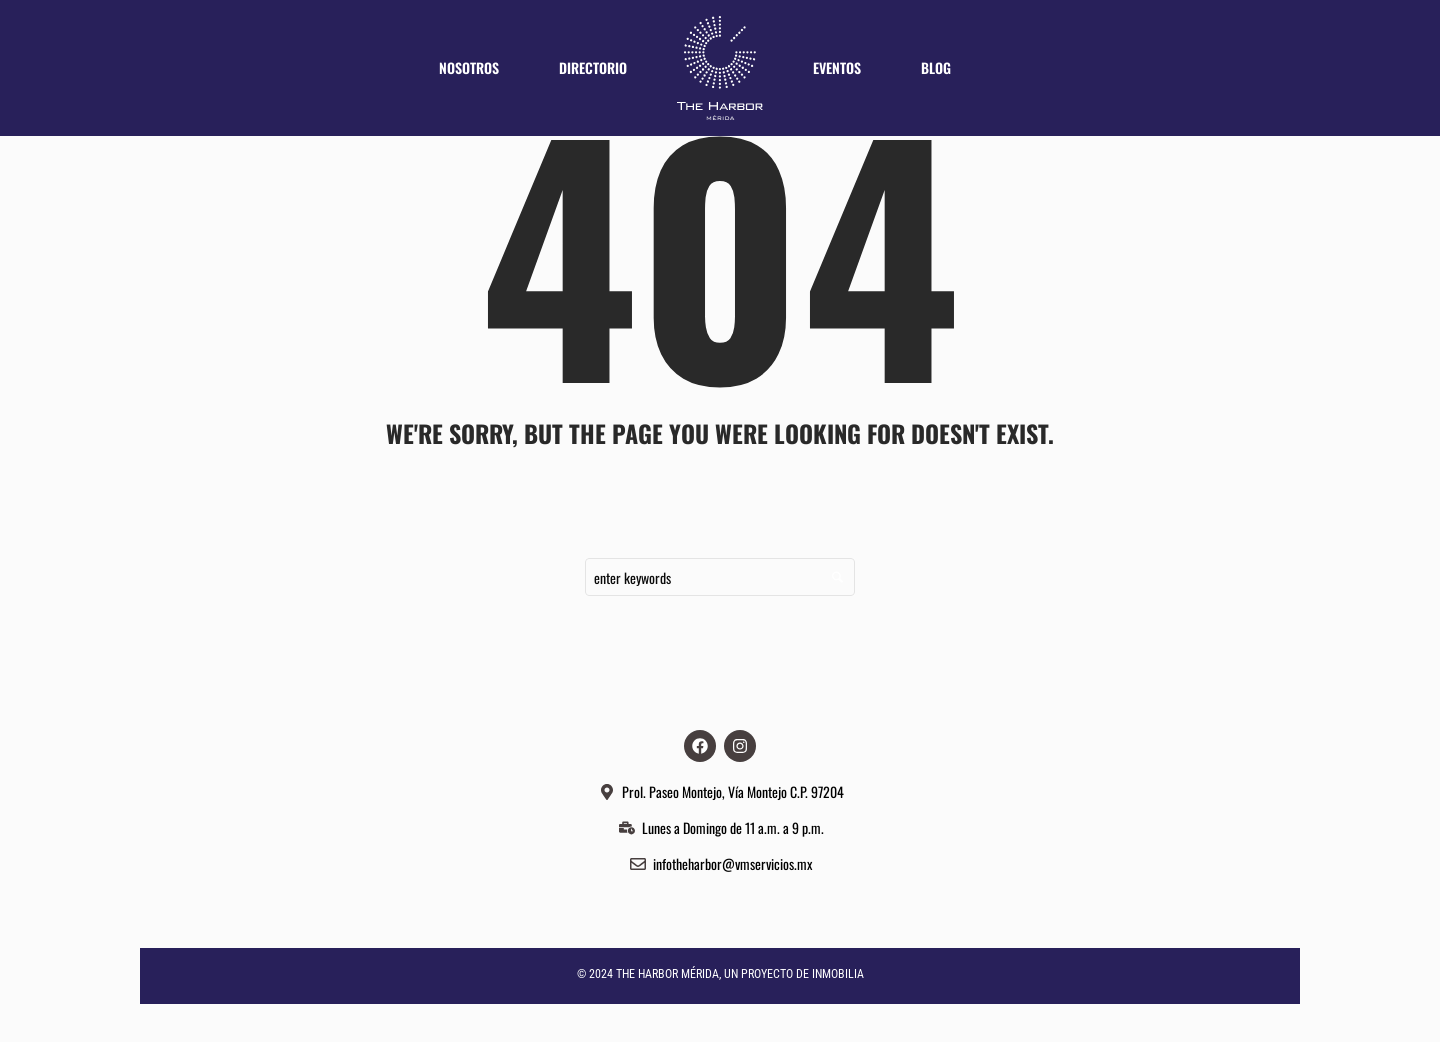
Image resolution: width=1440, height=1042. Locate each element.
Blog (936, 67)
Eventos (837, 67)
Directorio (593, 67)
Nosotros (469, 67)
